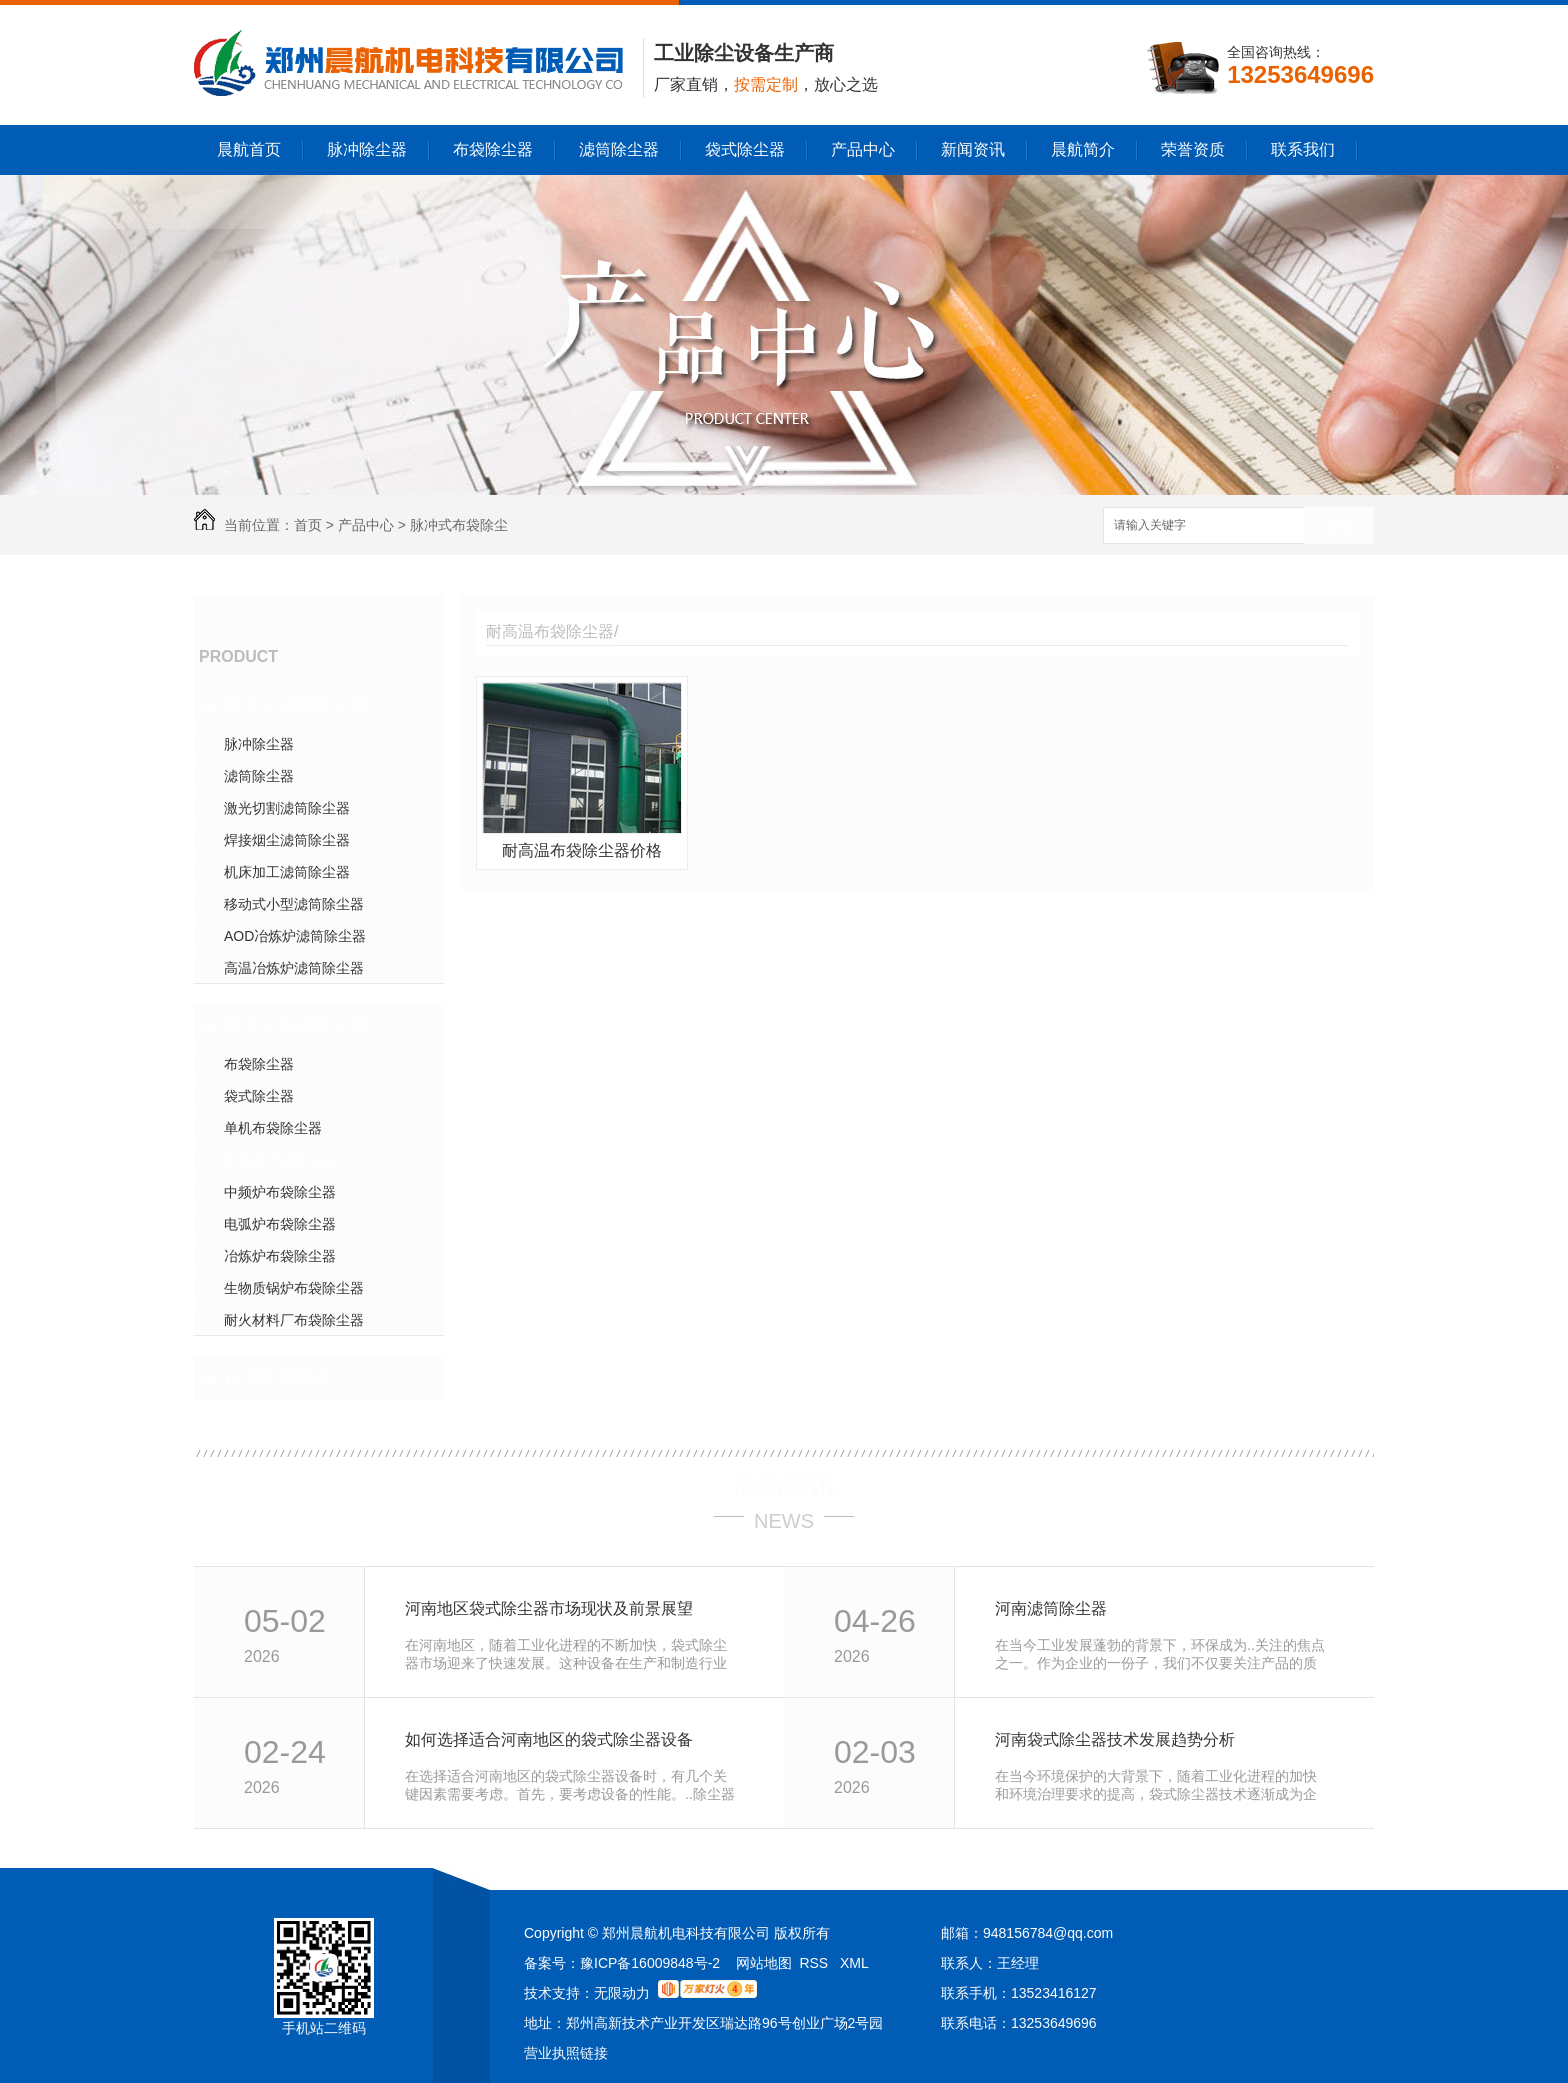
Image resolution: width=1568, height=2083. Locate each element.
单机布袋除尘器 (273, 1128)
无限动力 (622, 1993)
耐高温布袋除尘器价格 (582, 850)
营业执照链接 (566, 2053)
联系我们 (1303, 149)
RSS (815, 1963)
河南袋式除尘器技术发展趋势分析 (1115, 1739)
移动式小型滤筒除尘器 (294, 904)
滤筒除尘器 (619, 149)
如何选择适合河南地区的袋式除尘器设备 (549, 1739)
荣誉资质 (1193, 149)
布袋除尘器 (493, 149)
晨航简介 (1083, 149)
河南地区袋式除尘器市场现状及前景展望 (549, 1608)
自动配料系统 (278, 1378)
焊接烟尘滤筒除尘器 (287, 840)
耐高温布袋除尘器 (280, 1160)
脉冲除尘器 (367, 149)
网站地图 (764, 1963)
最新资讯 (784, 1486)
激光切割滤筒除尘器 (287, 808)
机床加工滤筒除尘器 (287, 872)
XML (854, 1963)
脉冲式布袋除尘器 (296, 1026)
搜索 (1339, 526)
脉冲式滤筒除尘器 (296, 706)
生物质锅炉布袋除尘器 (294, 1288)
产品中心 (863, 149)
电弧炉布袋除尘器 (280, 1224)
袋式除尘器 (745, 149)
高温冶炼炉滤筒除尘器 (294, 968)
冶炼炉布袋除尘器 (280, 1256)
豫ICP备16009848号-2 (650, 1963)
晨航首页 (249, 149)
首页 (308, 525)
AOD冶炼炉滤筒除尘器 (295, 936)
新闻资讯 (973, 149)
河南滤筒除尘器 (1051, 1608)
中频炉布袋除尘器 (280, 1192)
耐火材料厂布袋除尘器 (294, 1320)
